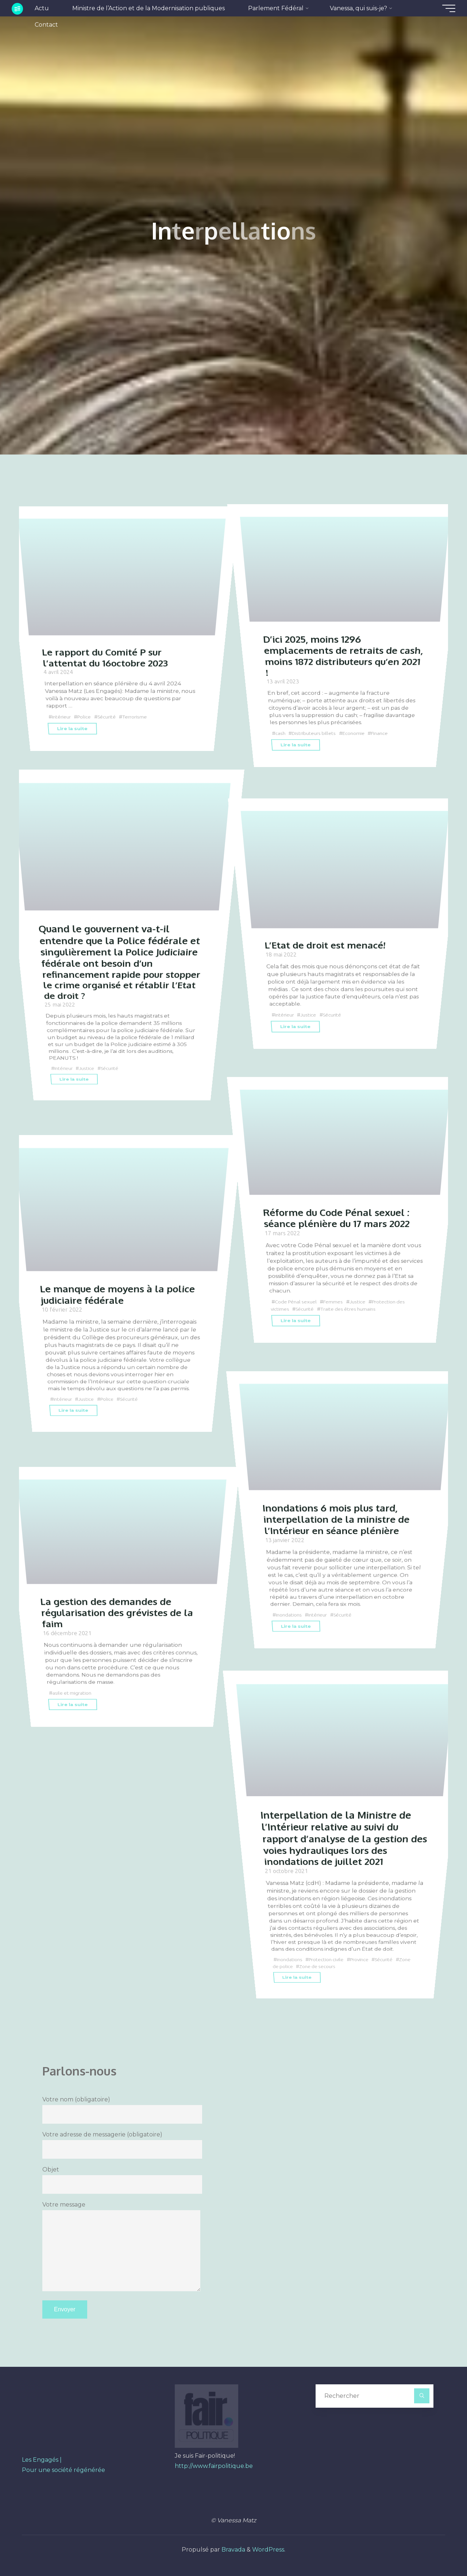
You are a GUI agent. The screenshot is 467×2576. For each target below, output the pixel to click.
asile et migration (72, 1692)
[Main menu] (445, 8)
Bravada (232, 2549)
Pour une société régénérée (63, 2469)
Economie (357, 733)
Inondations (290, 1614)
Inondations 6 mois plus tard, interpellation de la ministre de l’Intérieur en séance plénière (338, 1518)
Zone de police (293, 1966)
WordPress (268, 2549)
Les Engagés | (42, 2459)
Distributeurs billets (315, 733)
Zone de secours (336, 1966)
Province (364, 1959)
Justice (88, 1068)
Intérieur (62, 717)
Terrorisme (140, 717)
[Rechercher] (421, 2396)
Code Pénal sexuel (297, 1301)
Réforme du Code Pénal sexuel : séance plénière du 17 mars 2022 (340, 1217)
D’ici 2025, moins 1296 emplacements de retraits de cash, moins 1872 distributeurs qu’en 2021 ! (333, 655)
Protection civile (328, 1959)
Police (87, 717)
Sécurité (110, 717)
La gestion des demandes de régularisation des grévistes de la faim (120, 1612)
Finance (385, 733)
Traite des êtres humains (352, 1308)
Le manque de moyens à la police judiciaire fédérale (120, 1294)
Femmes (336, 1301)
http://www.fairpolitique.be (214, 2465)
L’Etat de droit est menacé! (327, 945)
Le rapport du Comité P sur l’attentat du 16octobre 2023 (107, 657)
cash (280, 733)
